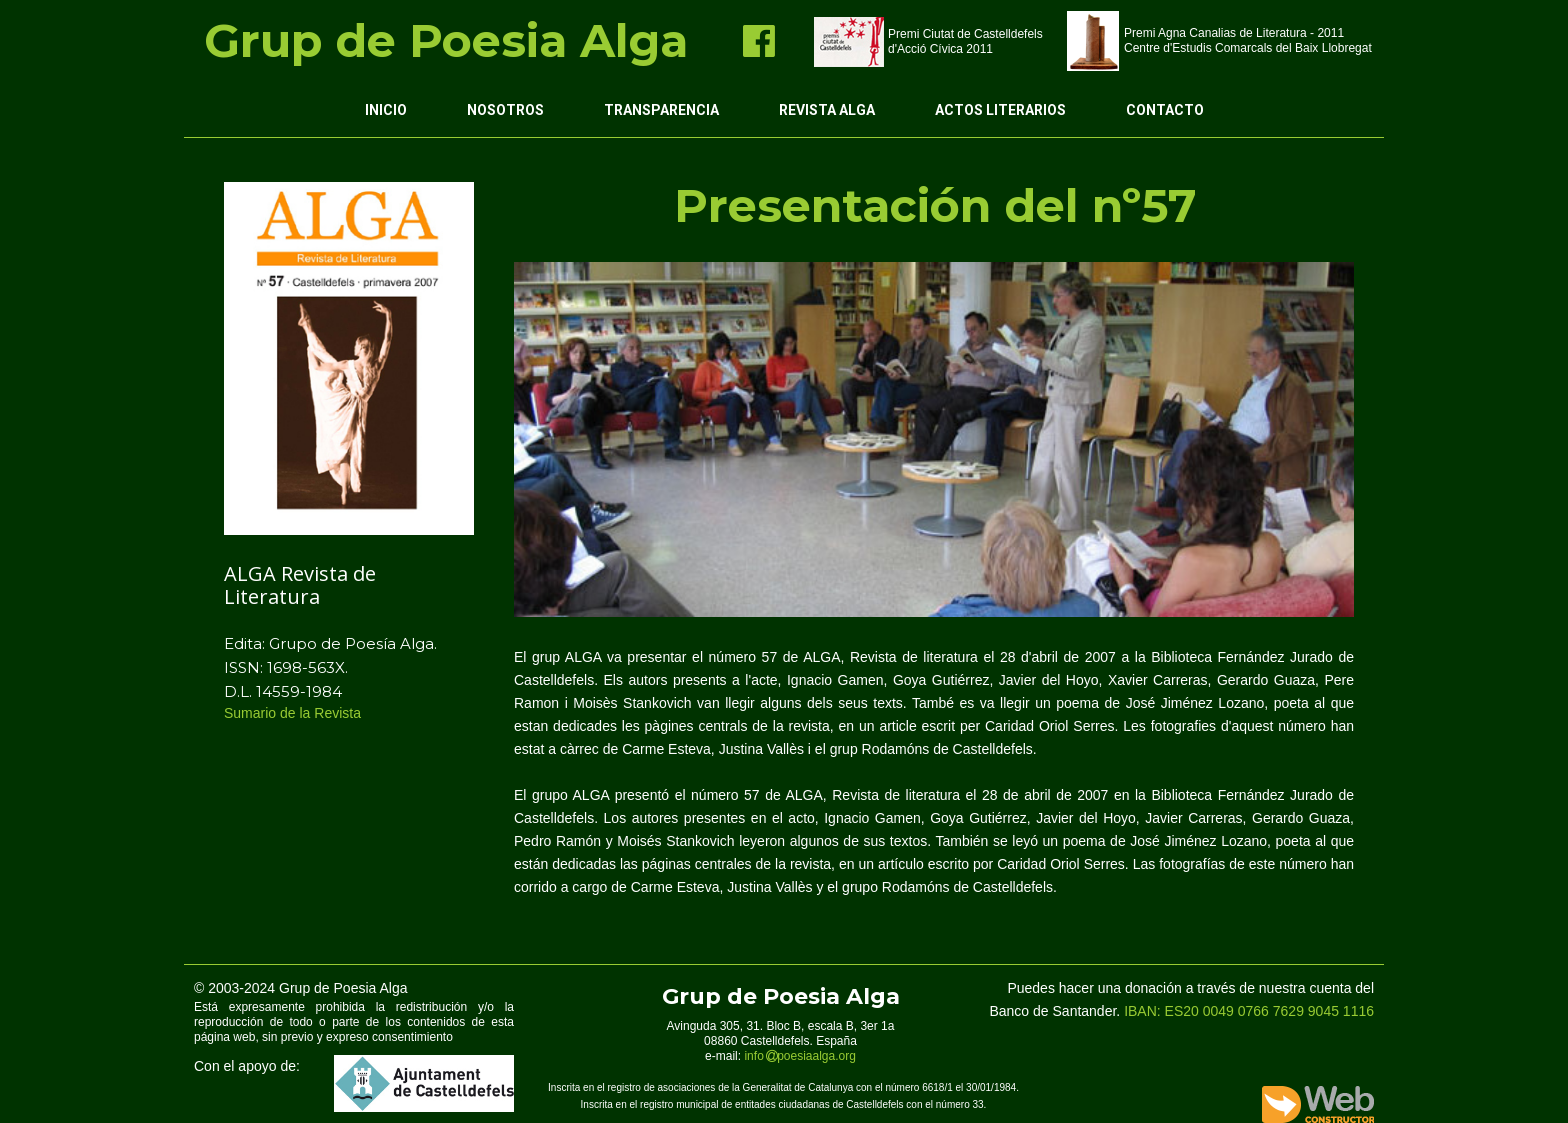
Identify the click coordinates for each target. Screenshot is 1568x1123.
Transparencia (661, 110)
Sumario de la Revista (294, 713)
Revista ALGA (827, 110)
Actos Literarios (1000, 110)
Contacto (1165, 110)
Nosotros (505, 110)
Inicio (386, 110)
